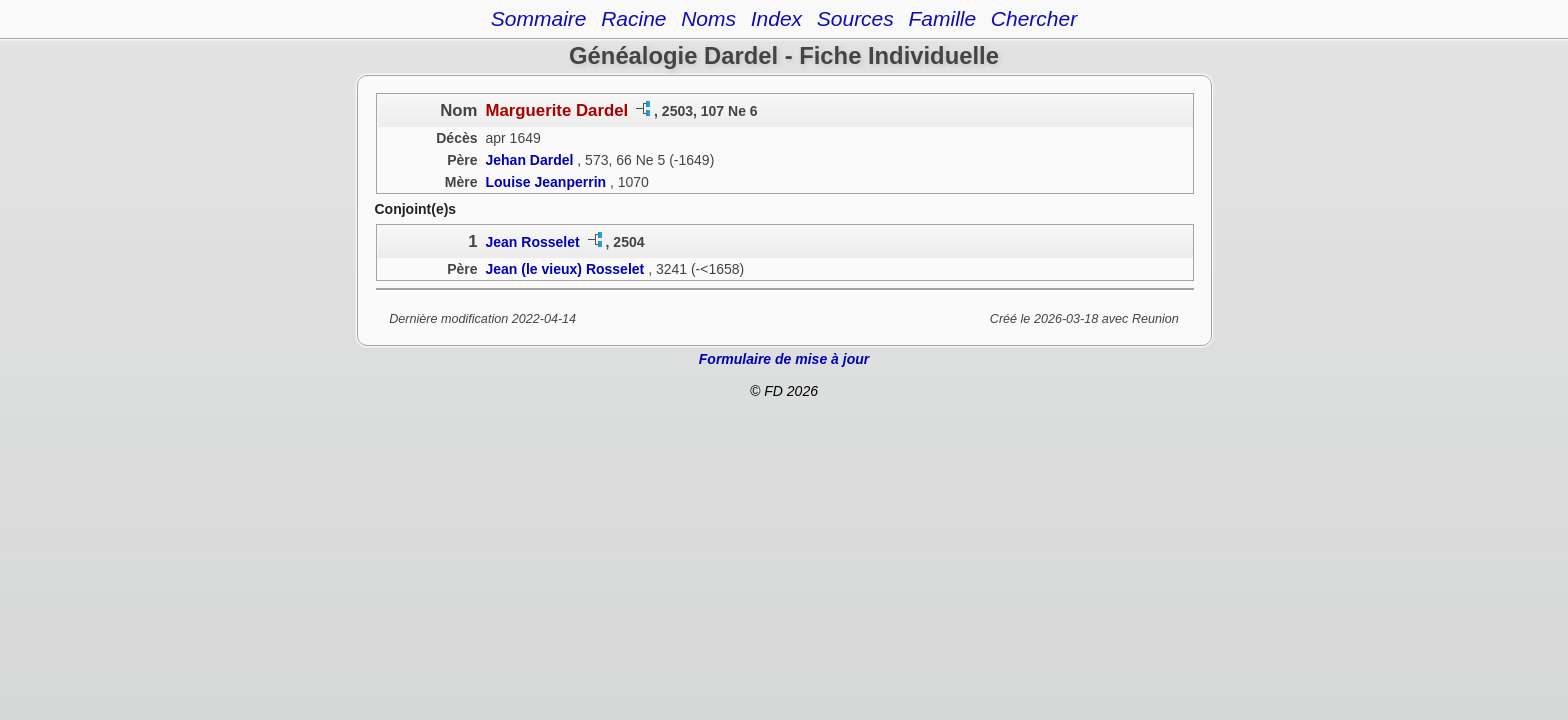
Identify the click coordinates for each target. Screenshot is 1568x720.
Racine (633, 18)
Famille (942, 18)
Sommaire (539, 18)
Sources (855, 18)
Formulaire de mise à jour (784, 359)
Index (776, 18)
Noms (708, 18)
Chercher (1034, 18)
